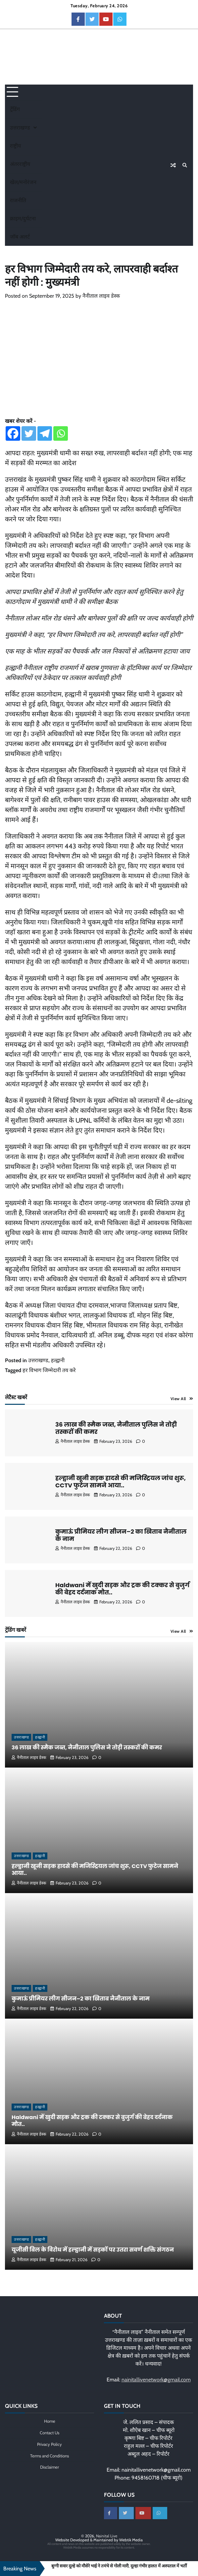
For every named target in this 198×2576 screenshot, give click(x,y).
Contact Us (50, 2432)
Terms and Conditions (49, 2455)
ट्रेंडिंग (15, 109)
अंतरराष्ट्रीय (20, 164)
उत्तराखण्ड (20, 128)
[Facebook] (13, 433)
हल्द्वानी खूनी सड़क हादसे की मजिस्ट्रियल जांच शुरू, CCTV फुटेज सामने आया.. (120, 1481)
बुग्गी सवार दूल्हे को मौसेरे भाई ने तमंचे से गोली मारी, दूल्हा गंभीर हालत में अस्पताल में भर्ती (119, 2565)
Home (49, 2421)
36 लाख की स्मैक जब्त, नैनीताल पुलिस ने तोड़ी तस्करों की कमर (116, 1428)
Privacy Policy (49, 2444)
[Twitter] (29, 433)
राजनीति (18, 200)
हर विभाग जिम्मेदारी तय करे (49, 1370)
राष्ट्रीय (15, 146)
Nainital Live (106, 2535)
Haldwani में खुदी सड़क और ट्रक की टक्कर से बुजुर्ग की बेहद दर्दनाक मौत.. (122, 1588)
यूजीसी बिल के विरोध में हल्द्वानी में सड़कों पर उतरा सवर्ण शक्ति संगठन (93, 2250)
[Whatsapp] (60, 433)
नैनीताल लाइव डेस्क (101, 296)
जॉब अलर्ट (20, 237)
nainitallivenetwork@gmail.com (156, 2379)
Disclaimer (49, 2467)
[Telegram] (44, 433)
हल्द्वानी (58, 1360)
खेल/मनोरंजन (23, 182)
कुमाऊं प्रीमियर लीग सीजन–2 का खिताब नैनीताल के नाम (120, 1535)
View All (178, 1398)
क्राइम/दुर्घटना (23, 218)
